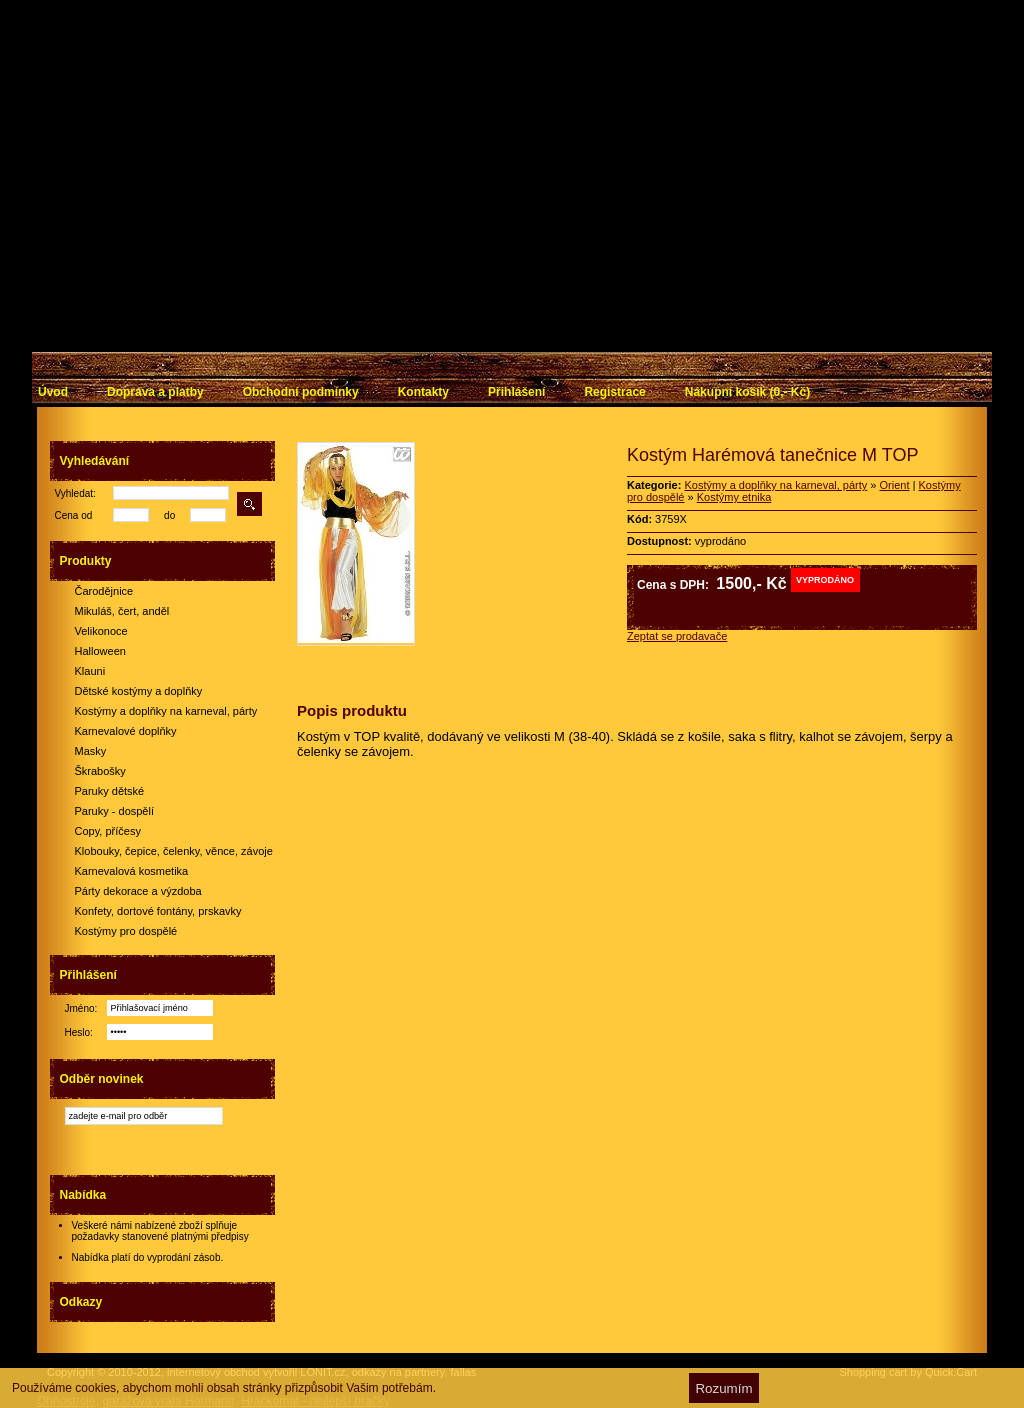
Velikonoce (101, 631)
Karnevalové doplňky (126, 731)
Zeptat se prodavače (677, 636)
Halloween (100, 651)
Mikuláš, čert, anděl (122, 611)
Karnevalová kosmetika (132, 871)
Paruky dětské (110, 791)
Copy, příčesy (108, 831)
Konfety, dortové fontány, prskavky (158, 911)
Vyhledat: (75, 493)
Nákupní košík (747, 392)
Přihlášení (516, 392)
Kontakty (423, 392)
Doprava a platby (155, 392)
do (169, 515)
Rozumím (723, 1388)
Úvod (53, 392)
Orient (895, 485)
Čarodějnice (104, 591)
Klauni (90, 671)
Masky (91, 751)
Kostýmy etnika (734, 497)
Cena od (74, 515)
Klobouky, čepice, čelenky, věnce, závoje (174, 851)
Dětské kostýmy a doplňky (139, 691)
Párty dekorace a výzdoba (138, 891)
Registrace (614, 392)
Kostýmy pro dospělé (126, 931)
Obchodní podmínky (301, 392)
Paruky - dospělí (114, 811)
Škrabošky (100, 771)
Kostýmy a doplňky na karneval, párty (166, 711)
